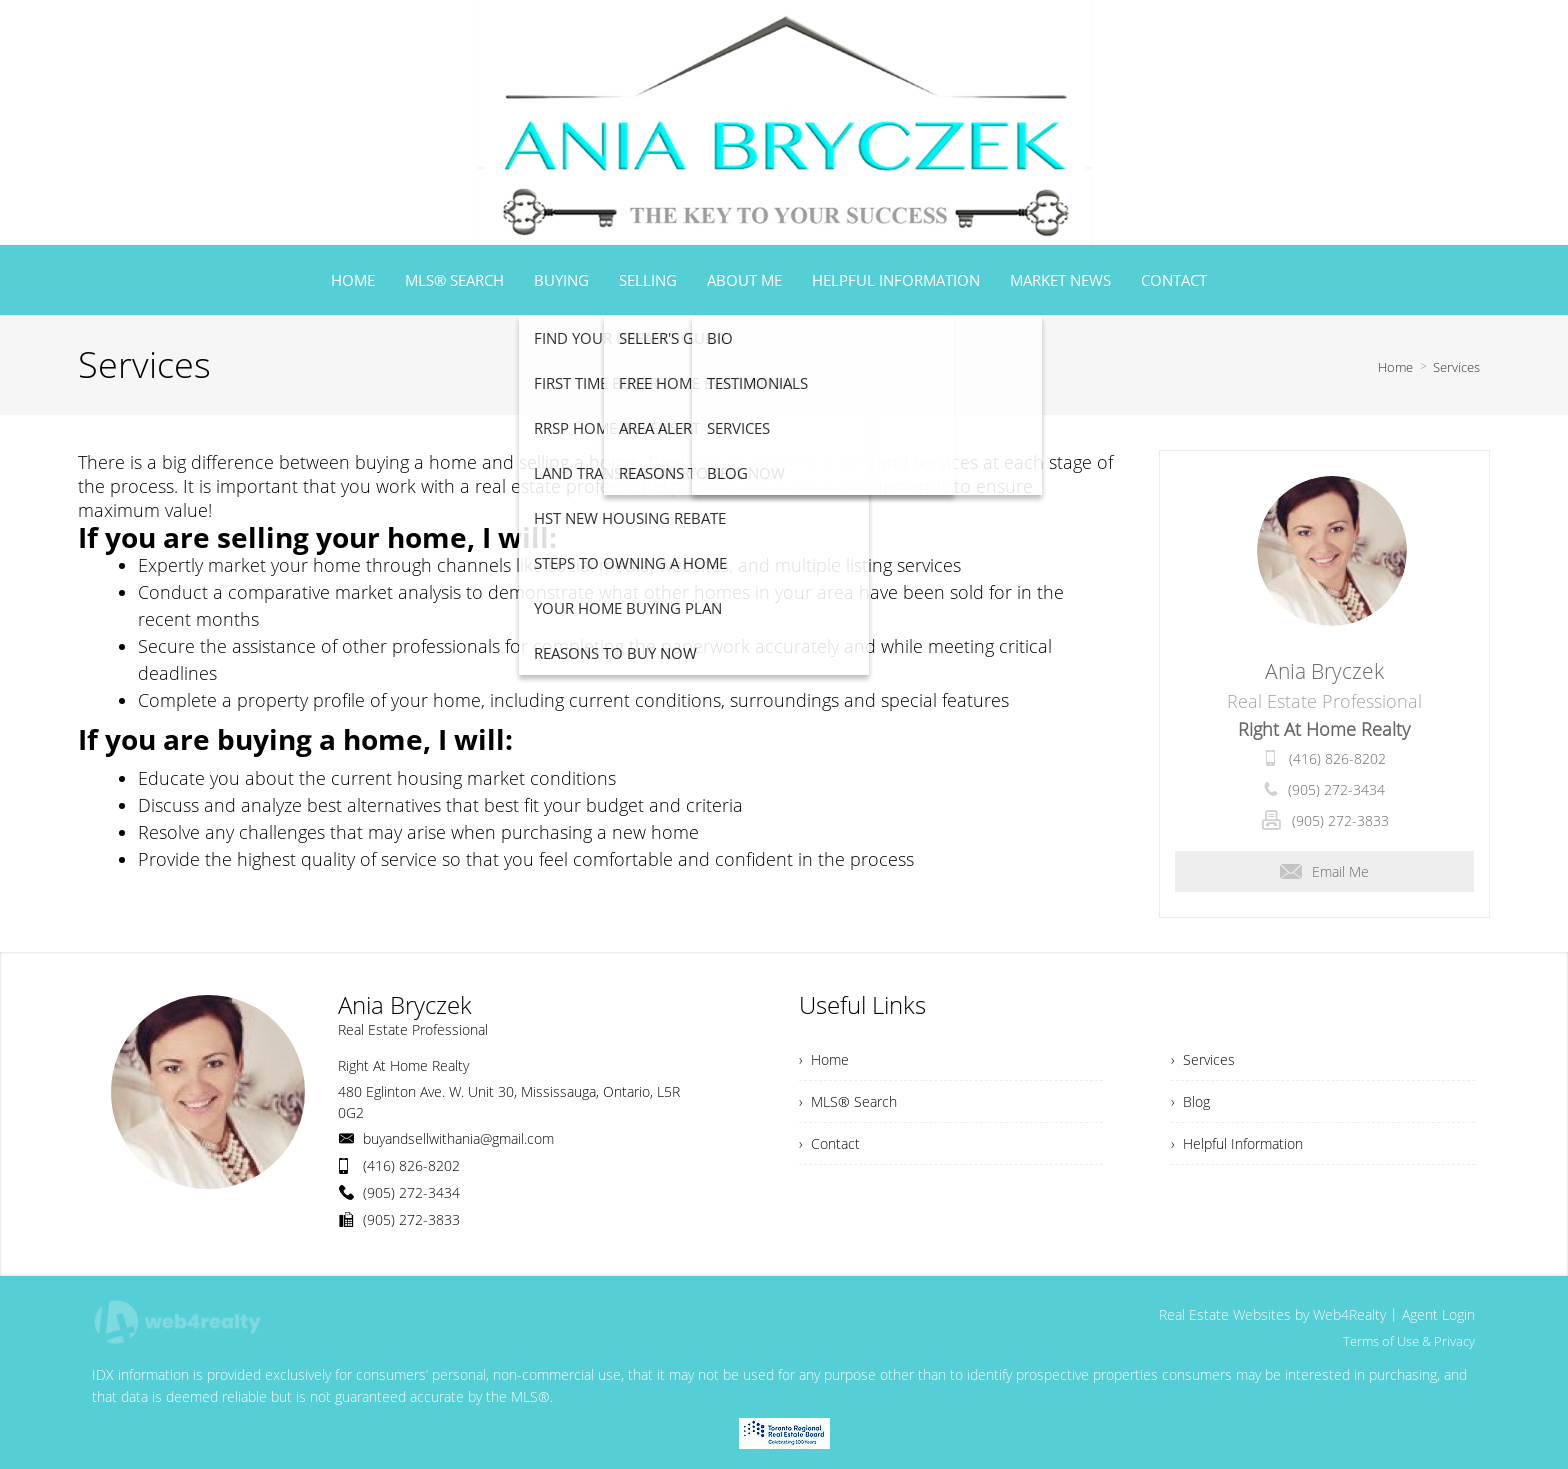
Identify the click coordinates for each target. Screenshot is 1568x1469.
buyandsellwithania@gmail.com (458, 1138)
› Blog (1190, 1101)
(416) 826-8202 (1337, 758)
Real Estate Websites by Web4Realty (1272, 1314)
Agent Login (1438, 1314)
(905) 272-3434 (1336, 789)
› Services (1203, 1059)
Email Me (1324, 871)
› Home (824, 1059)
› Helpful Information (1237, 1143)
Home (1395, 367)
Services (1456, 367)
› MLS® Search (848, 1101)
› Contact (829, 1143)
